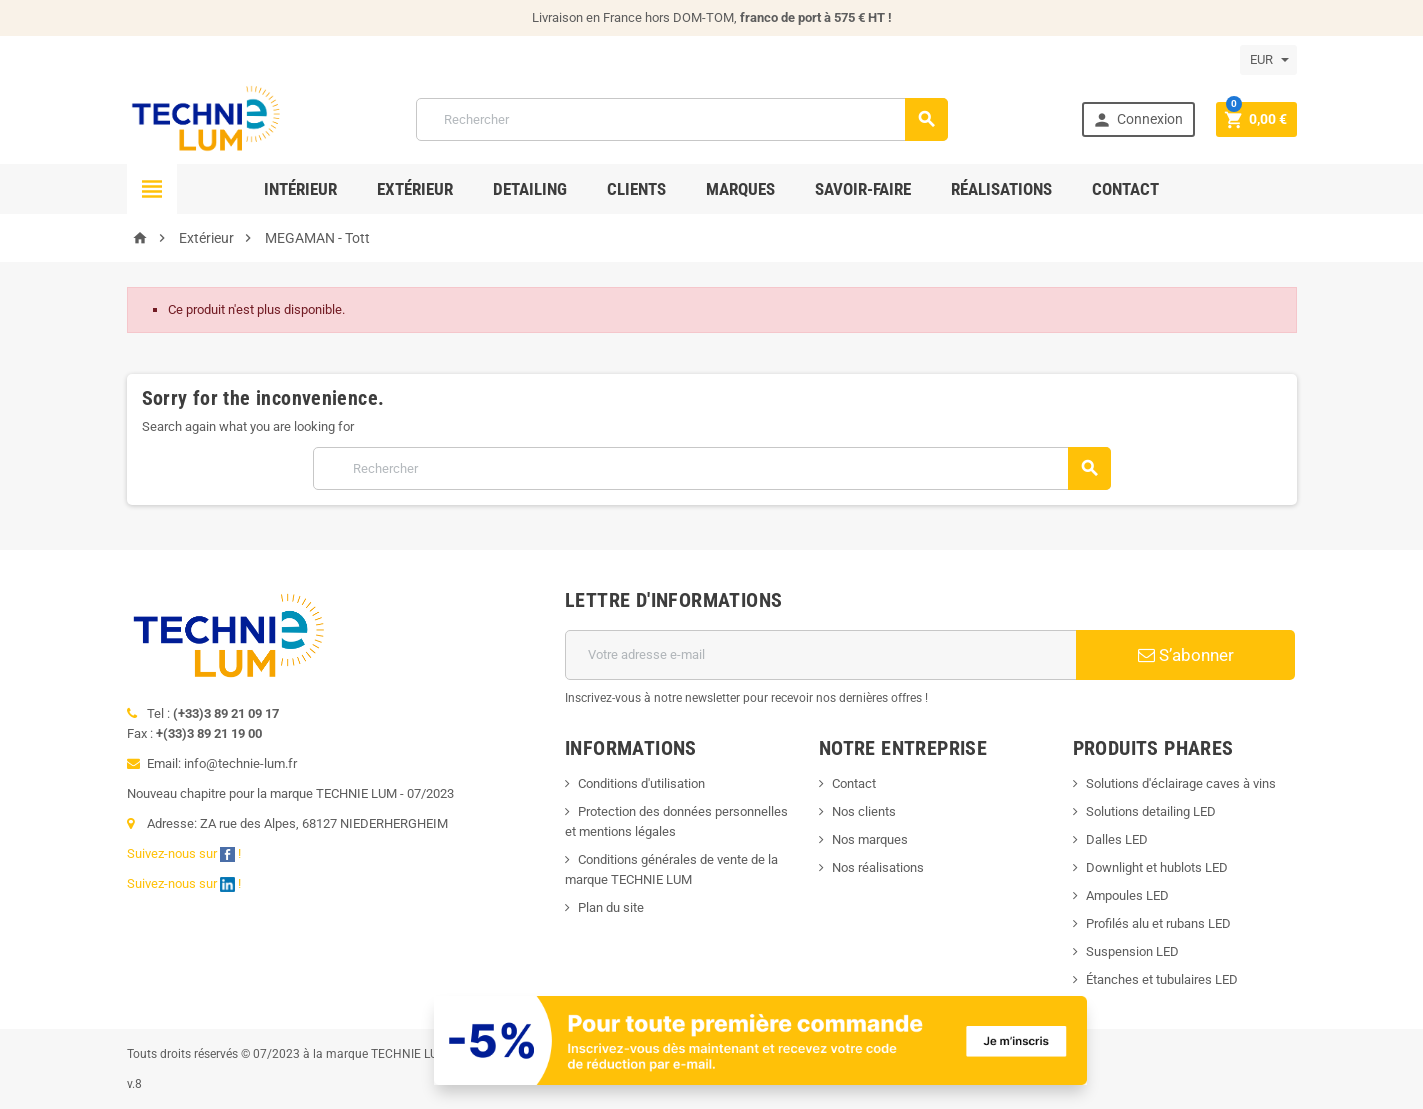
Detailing (530, 189)
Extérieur (415, 189)
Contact (1125, 189)
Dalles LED (1117, 839)
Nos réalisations (878, 867)
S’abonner (1186, 655)
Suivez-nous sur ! (185, 853)
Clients (636, 189)
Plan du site (611, 907)
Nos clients (864, 811)
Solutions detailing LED (1151, 811)
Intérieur (300, 189)
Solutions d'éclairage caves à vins (1181, 783)
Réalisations (1001, 189)
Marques (740, 189)
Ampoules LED (1127, 895)
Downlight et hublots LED (1157, 867)
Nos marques (870, 839)
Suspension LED (1132, 951)
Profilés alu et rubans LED (1158, 923)
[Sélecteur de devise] (1268, 60)
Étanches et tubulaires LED (1162, 979)
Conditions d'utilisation (641, 783)
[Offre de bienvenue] (760, 1039)
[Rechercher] (682, 119)
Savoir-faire (863, 189)
